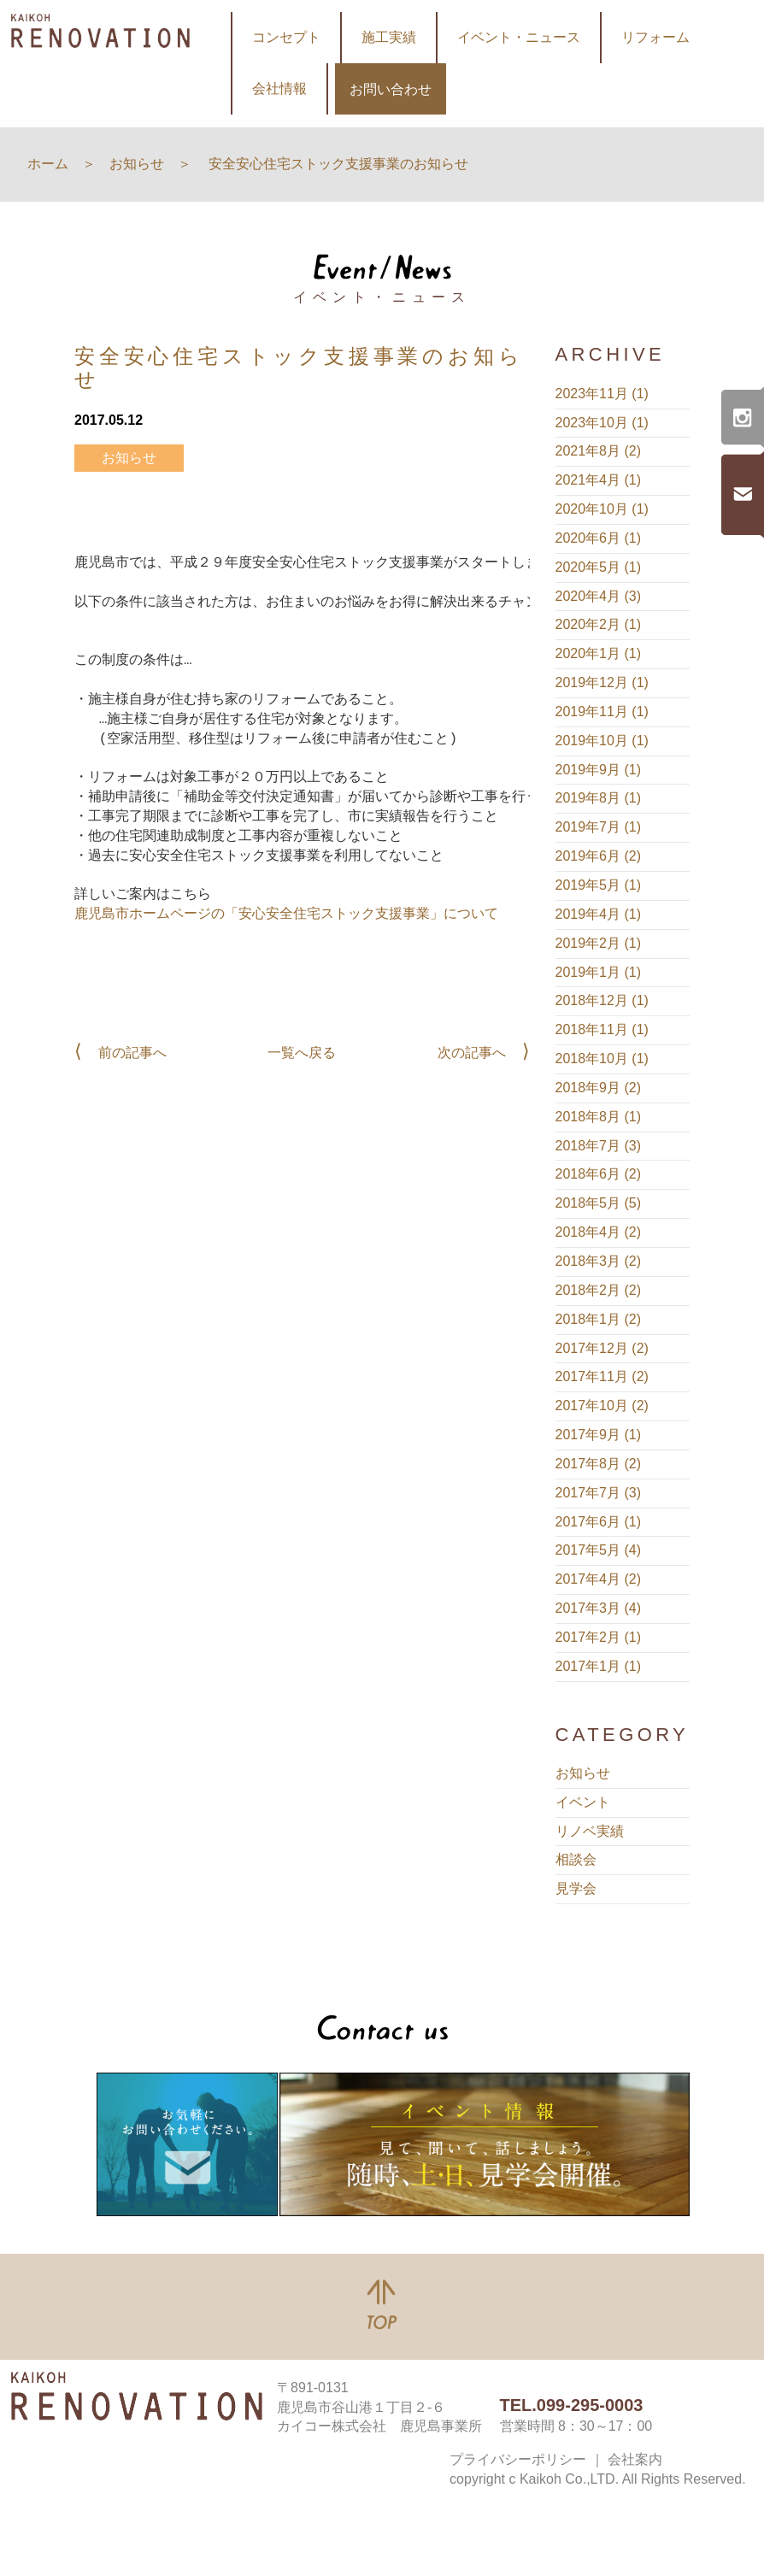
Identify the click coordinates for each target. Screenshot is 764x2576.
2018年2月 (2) (598, 1290)
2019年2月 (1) (598, 943)
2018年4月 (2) (598, 1232)
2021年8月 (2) (598, 451)
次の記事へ (472, 1052)
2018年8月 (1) (598, 1116)
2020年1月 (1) (598, 653)
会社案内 (635, 2459)
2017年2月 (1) (598, 1637)
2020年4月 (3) (598, 596)
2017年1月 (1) (598, 1666)
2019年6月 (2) (598, 856)
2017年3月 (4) (598, 1608)
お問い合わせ (391, 89)
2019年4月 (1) (598, 914)
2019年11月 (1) (602, 711)
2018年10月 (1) (602, 1058)
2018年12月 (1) (602, 1000)
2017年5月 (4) (598, 1550)
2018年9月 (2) (598, 1087)
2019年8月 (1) (598, 798)
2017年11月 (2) (602, 1376)
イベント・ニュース (518, 37)
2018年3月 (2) (598, 1261)
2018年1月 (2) (598, 1319)
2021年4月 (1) (598, 480)
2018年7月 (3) (598, 1145)
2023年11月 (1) (602, 393)
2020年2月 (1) (598, 624)
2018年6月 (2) (598, 1174)
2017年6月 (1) (598, 1521)
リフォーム (655, 37)
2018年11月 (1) (602, 1029)
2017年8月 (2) (598, 1463)
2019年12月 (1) (602, 682)
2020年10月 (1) (602, 509)
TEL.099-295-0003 (572, 2405)
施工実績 (388, 37)
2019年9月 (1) (598, 769)
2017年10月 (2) (602, 1405)
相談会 (576, 1859)
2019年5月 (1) (598, 885)
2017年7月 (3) (598, 1492)
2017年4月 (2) (598, 1579)
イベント (582, 1802)
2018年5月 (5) (598, 1203)
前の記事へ (132, 1052)
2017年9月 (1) (598, 1434)
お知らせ (129, 457)
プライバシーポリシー (518, 2459)
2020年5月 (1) (598, 567)
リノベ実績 (589, 1831)
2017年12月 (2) (602, 1348)
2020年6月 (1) (598, 538)
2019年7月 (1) (598, 827)
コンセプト (286, 37)
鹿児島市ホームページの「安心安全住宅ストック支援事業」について (286, 914)
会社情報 (279, 88)
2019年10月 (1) (602, 740)
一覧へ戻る (301, 1052)
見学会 (576, 1888)
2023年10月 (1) (602, 422)
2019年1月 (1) (598, 972)
